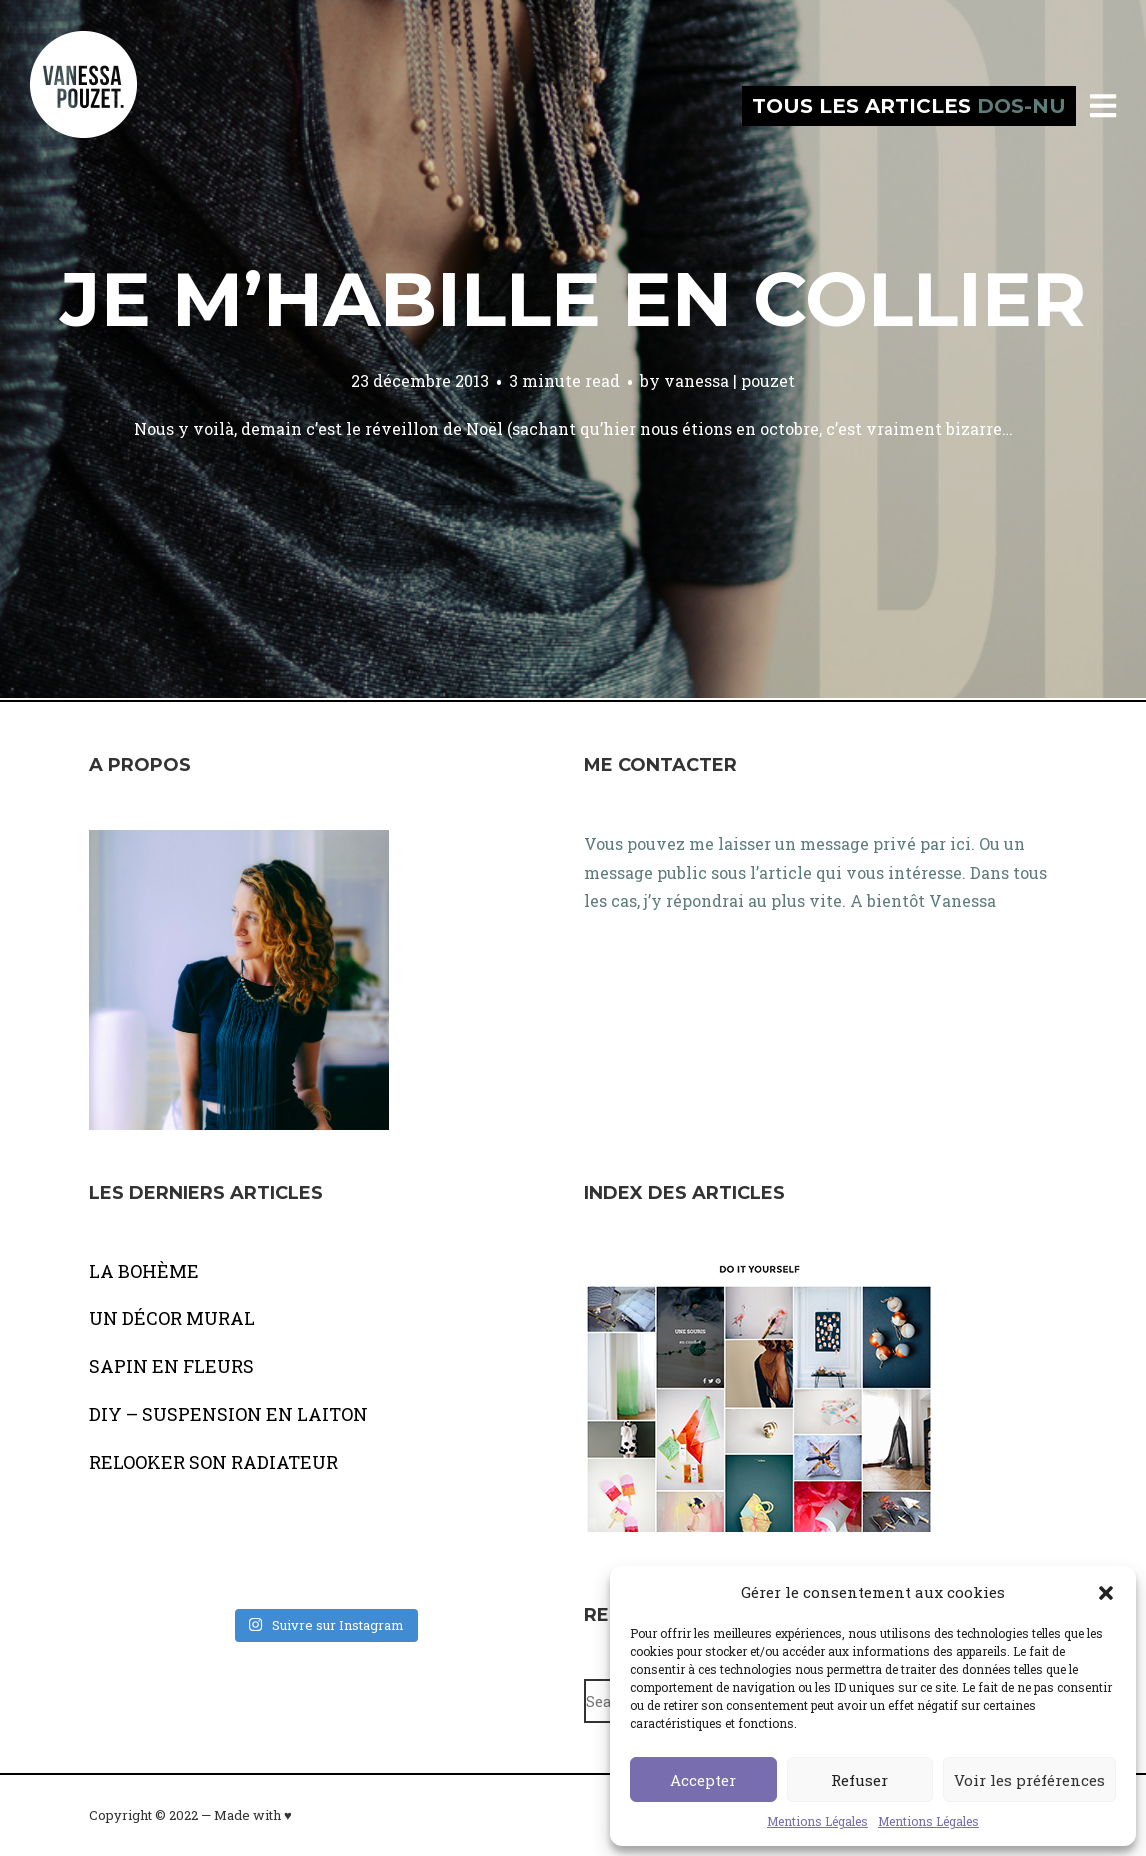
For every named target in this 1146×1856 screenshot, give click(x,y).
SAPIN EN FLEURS (171, 1366)
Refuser (859, 1780)
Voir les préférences (1029, 1780)
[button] (1106, 1593)
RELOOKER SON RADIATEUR (213, 1462)
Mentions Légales (817, 1821)
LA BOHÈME (144, 1271)
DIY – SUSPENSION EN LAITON (228, 1414)
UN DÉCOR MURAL (172, 1318)
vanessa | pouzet (729, 380)
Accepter (703, 1780)
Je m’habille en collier (573, 299)
